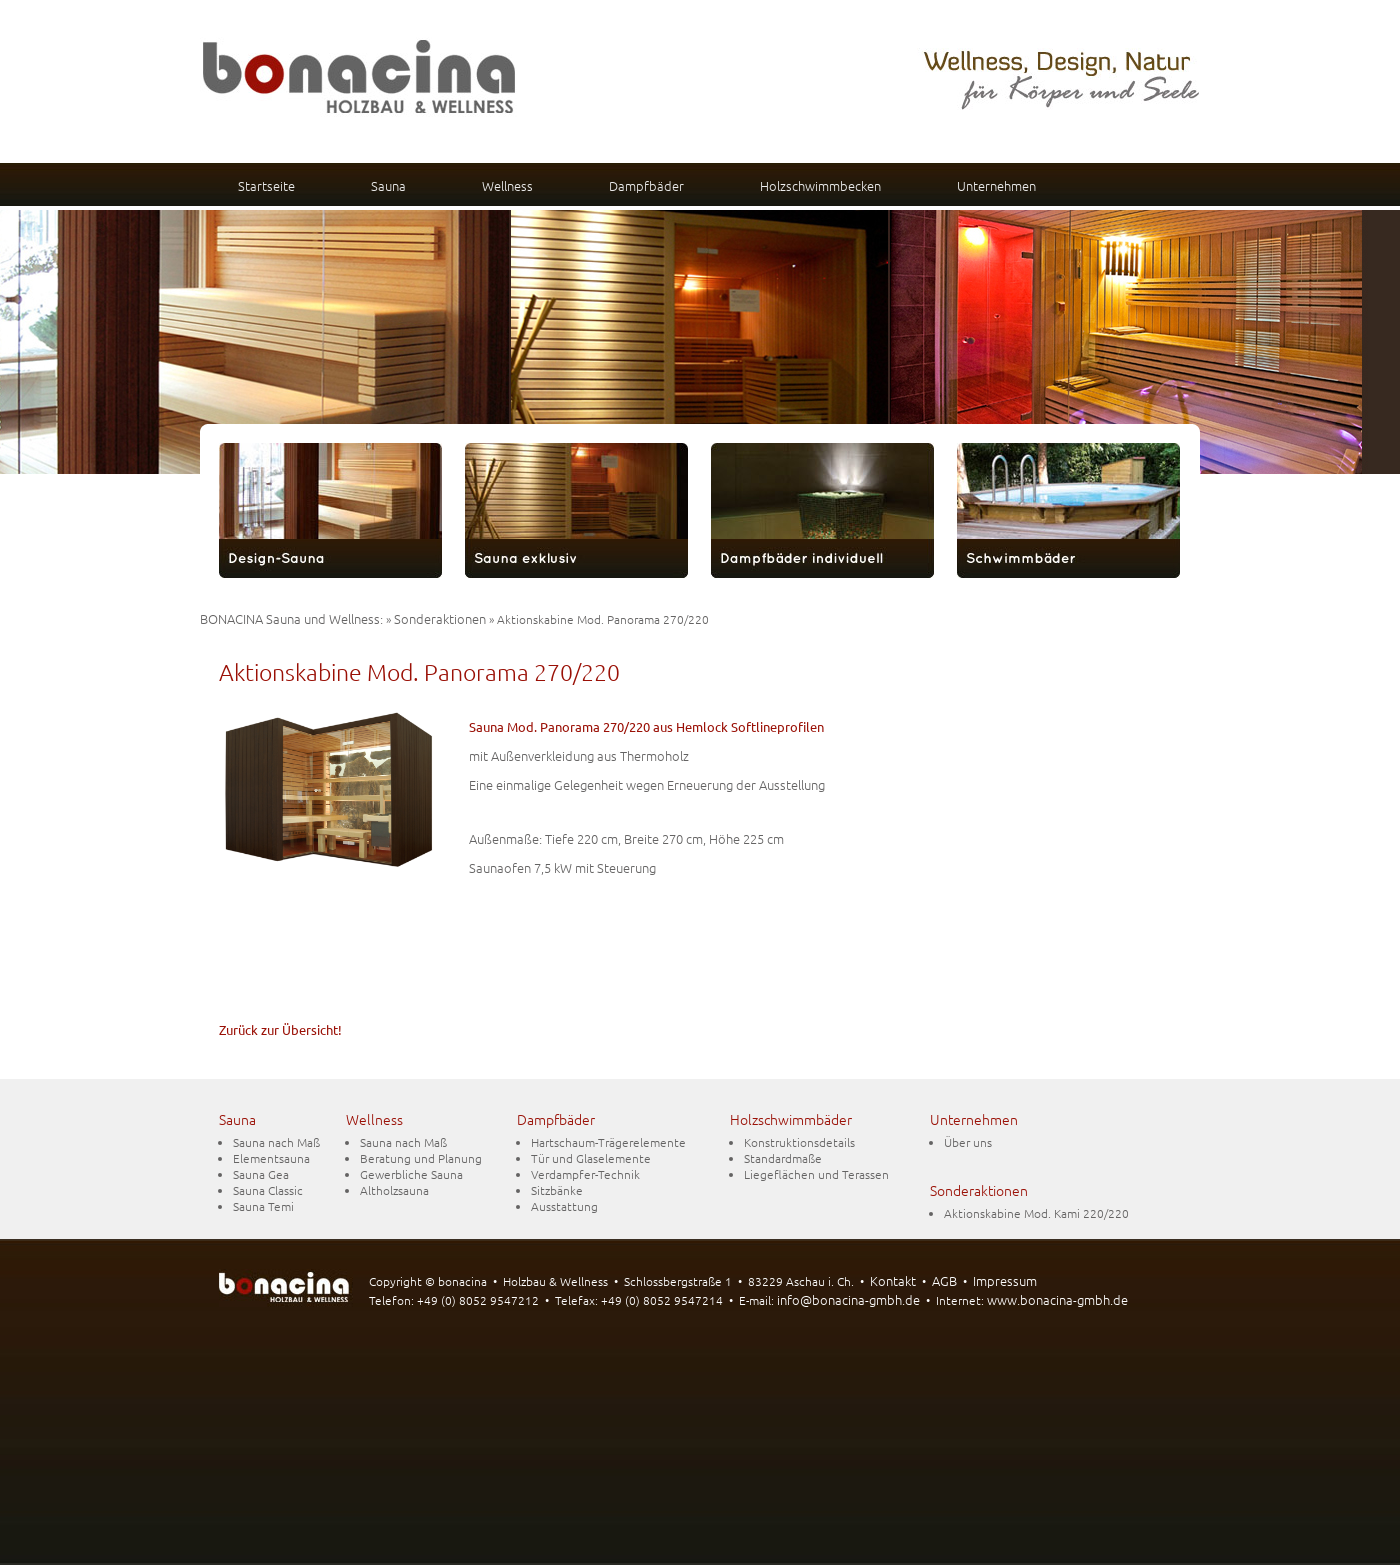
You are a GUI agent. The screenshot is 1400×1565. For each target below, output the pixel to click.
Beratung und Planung (421, 1158)
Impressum (1005, 1280)
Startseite (266, 185)
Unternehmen (996, 185)
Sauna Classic (268, 1190)
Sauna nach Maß (276, 1142)
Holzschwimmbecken (820, 185)
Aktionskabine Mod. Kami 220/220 (1036, 1213)
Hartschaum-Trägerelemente (608, 1142)
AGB (944, 1280)
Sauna (388, 185)
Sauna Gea (261, 1174)
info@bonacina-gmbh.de (848, 1299)
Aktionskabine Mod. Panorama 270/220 (419, 672)
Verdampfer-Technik (585, 1174)
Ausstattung (564, 1206)
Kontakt (893, 1280)
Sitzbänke (557, 1190)
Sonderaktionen (440, 618)
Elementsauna (271, 1158)
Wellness (507, 185)
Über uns (968, 1142)
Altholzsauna (394, 1190)
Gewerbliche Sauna (411, 1174)
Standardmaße (783, 1158)
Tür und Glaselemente (591, 1158)
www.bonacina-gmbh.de (1057, 1299)
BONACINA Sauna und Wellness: (291, 618)
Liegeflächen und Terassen (816, 1174)
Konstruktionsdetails (799, 1142)
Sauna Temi (263, 1206)
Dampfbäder (646, 185)
